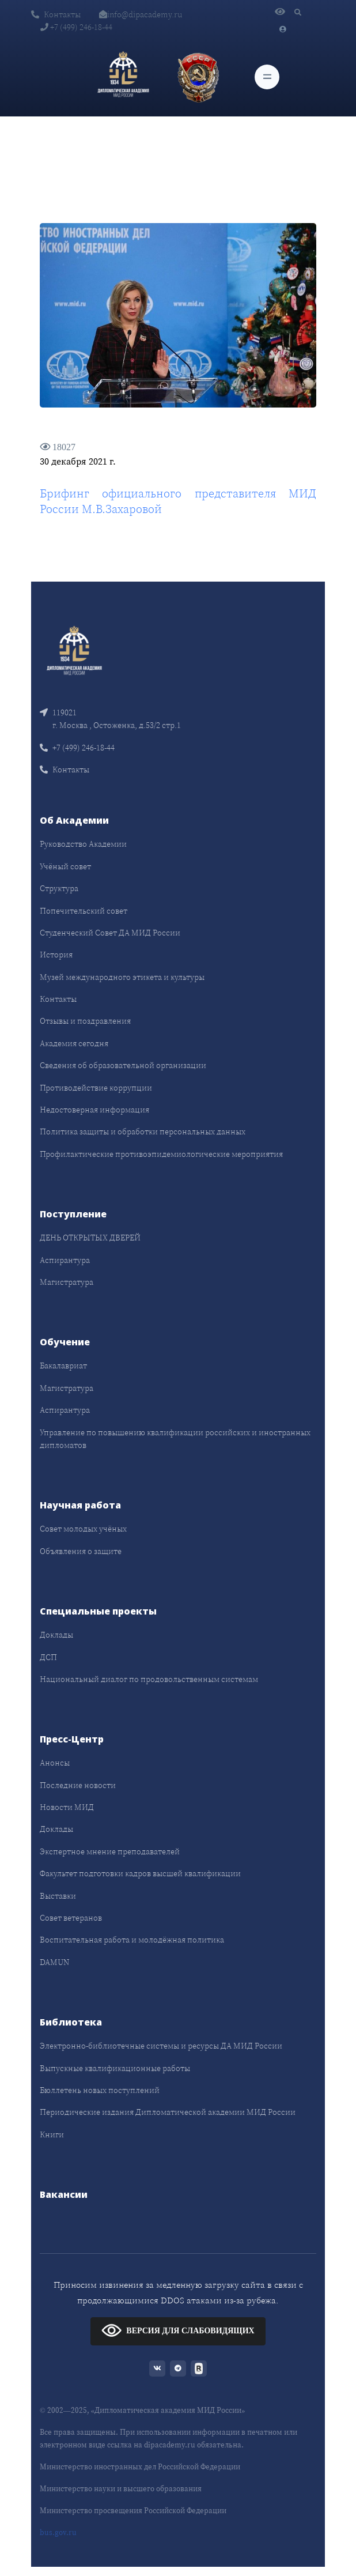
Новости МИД (67, 1807)
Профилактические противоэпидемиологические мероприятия (161, 1154)
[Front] (74, 652)
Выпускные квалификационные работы (115, 2068)
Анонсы (55, 1762)
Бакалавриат (63, 1365)
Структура (59, 888)
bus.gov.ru (58, 2532)
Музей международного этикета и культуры (122, 977)
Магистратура (66, 1282)
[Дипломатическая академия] (123, 77)
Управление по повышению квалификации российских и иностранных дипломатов (175, 1439)
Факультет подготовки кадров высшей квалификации (140, 1873)
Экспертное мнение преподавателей (110, 1851)
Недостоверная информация (94, 1109)
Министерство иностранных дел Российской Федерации (140, 2467)
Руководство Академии (83, 844)
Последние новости (78, 1785)
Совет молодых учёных (83, 1528)
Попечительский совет (83, 911)
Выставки (58, 1896)
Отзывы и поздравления (85, 1021)
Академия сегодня (74, 1043)
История (56, 954)
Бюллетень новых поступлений (100, 2090)
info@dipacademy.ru (140, 14)
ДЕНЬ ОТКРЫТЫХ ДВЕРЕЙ (90, 1237)
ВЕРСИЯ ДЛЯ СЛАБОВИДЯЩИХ (177, 2330)
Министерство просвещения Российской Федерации (133, 2510)
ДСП (48, 1657)
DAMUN (54, 1962)
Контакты (56, 14)
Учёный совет (65, 866)
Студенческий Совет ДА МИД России (110, 932)
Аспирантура (65, 1260)
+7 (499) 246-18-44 (76, 27)
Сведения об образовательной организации (123, 1065)
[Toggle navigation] (267, 77)
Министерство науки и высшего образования (121, 2489)
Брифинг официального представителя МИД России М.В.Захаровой (178, 501)
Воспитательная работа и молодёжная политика (132, 1939)
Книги (52, 2134)
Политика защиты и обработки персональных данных (142, 1131)
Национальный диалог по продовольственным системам (149, 1679)
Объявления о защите (81, 1551)
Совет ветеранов (71, 1917)
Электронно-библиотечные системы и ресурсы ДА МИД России (161, 2045)
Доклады (56, 1634)
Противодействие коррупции (96, 1087)
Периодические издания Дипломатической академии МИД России (168, 2112)
